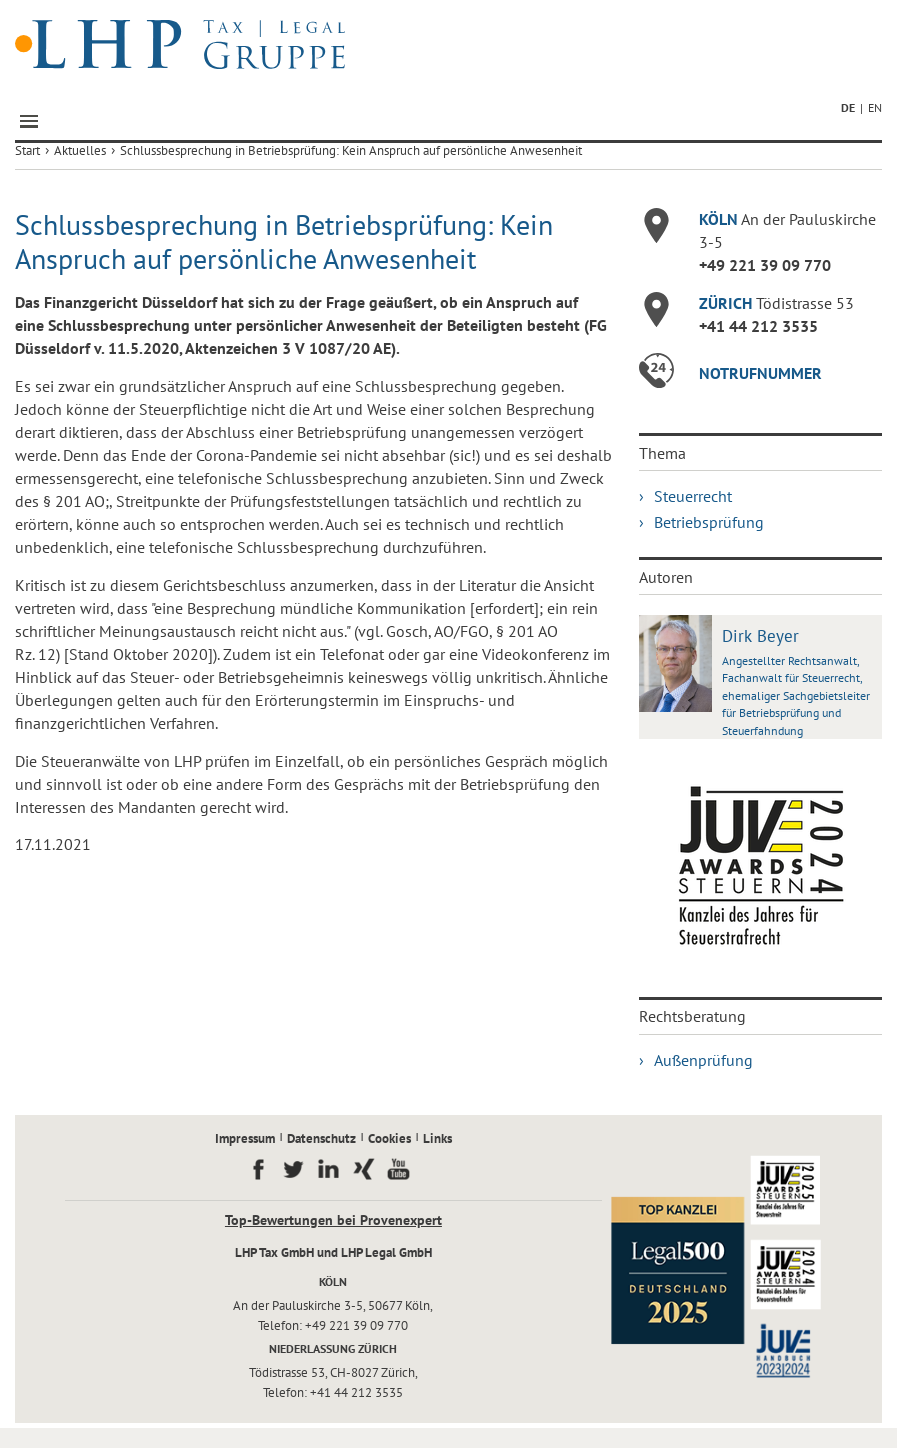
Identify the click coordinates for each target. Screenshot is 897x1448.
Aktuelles (80, 150)
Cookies (389, 1138)
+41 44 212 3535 (758, 326)
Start (27, 150)
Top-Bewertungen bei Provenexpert (333, 1220)
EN (875, 107)
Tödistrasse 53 (776, 303)
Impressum (245, 1138)
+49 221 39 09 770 (765, 265)
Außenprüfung (703, 1060)
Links (437, 1138)
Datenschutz (321, 1138)
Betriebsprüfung (709, 522)
